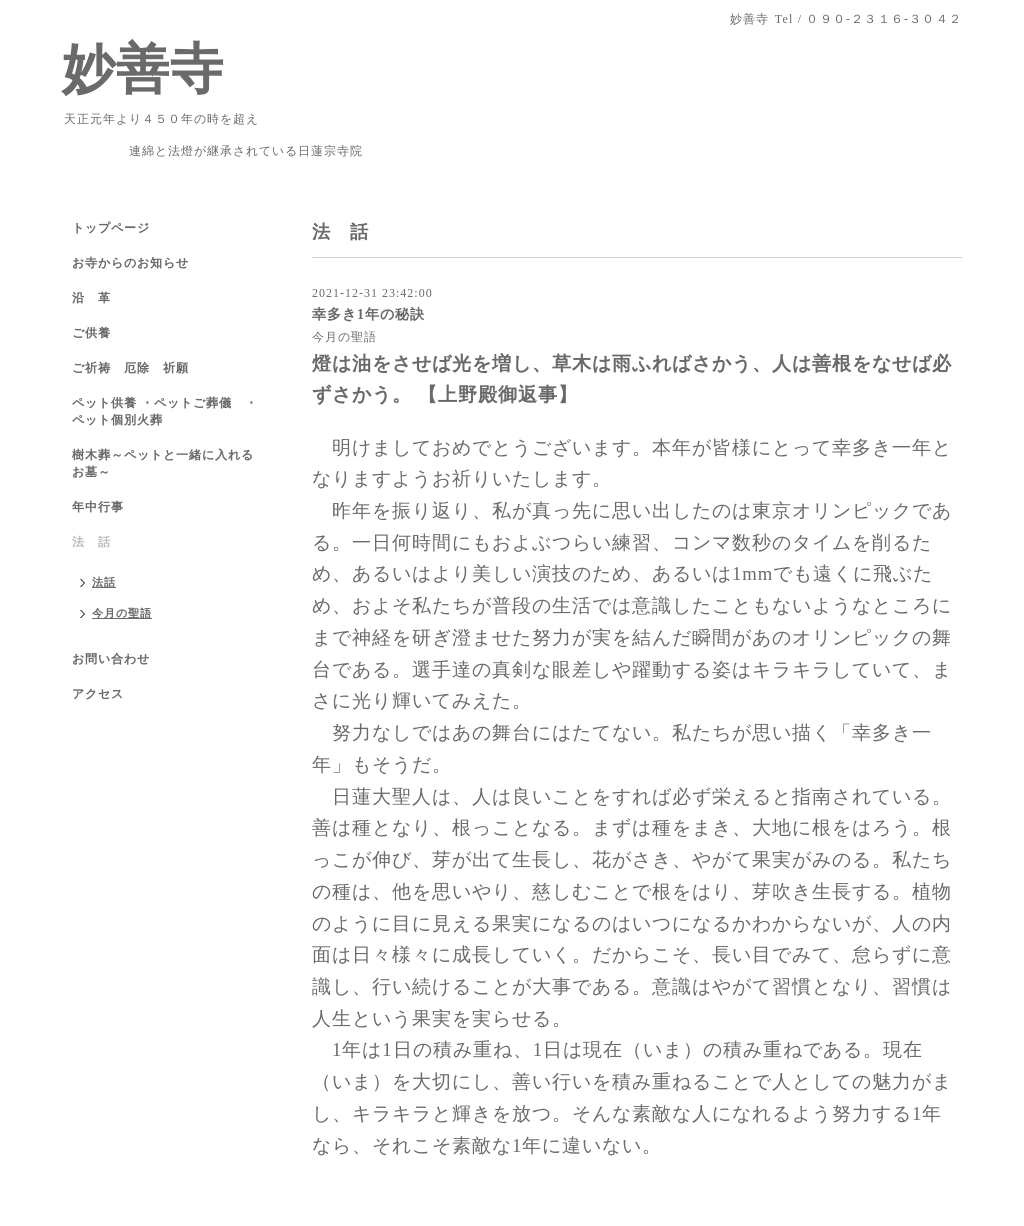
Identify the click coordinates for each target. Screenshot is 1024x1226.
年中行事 (98, 507)
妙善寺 (143, 69)
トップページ (111, 228)
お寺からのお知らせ (130, 263)
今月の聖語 (344, 337)
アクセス (98, 694)
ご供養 (91, 333)
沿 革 (91, 298)
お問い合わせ (111, 659)
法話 (104, 582)
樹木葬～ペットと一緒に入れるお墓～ (163, 463)
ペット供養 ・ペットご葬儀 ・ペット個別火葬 (165, 411)
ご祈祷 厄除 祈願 (130, 368)
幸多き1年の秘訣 (368, 314)
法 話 (91, 542)
